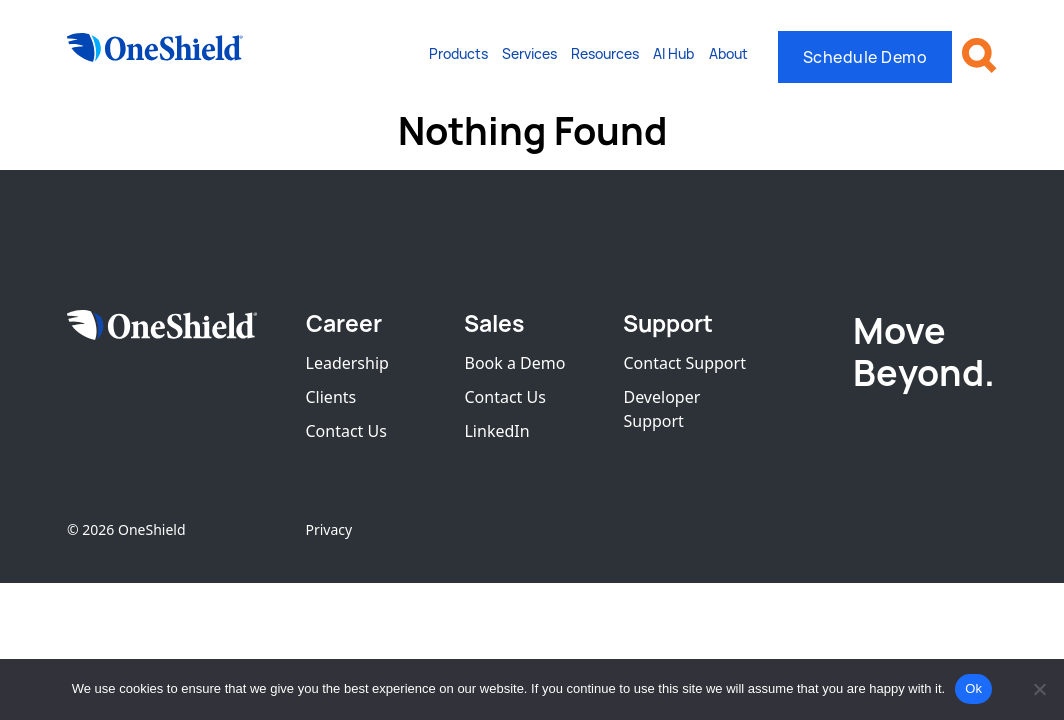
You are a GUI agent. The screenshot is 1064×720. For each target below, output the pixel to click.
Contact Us (346, 431)
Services (529, 53)
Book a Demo (514, 363)
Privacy (329, 529)
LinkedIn (496, 431)
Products (458, 53)
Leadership (347, 363)
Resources (605, 53)
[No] (1039, 689)
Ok (973, 688)
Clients (331, 397)
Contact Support (684, 363)
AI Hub (673, 53)
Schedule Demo (865, 57)
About (728, 53)
